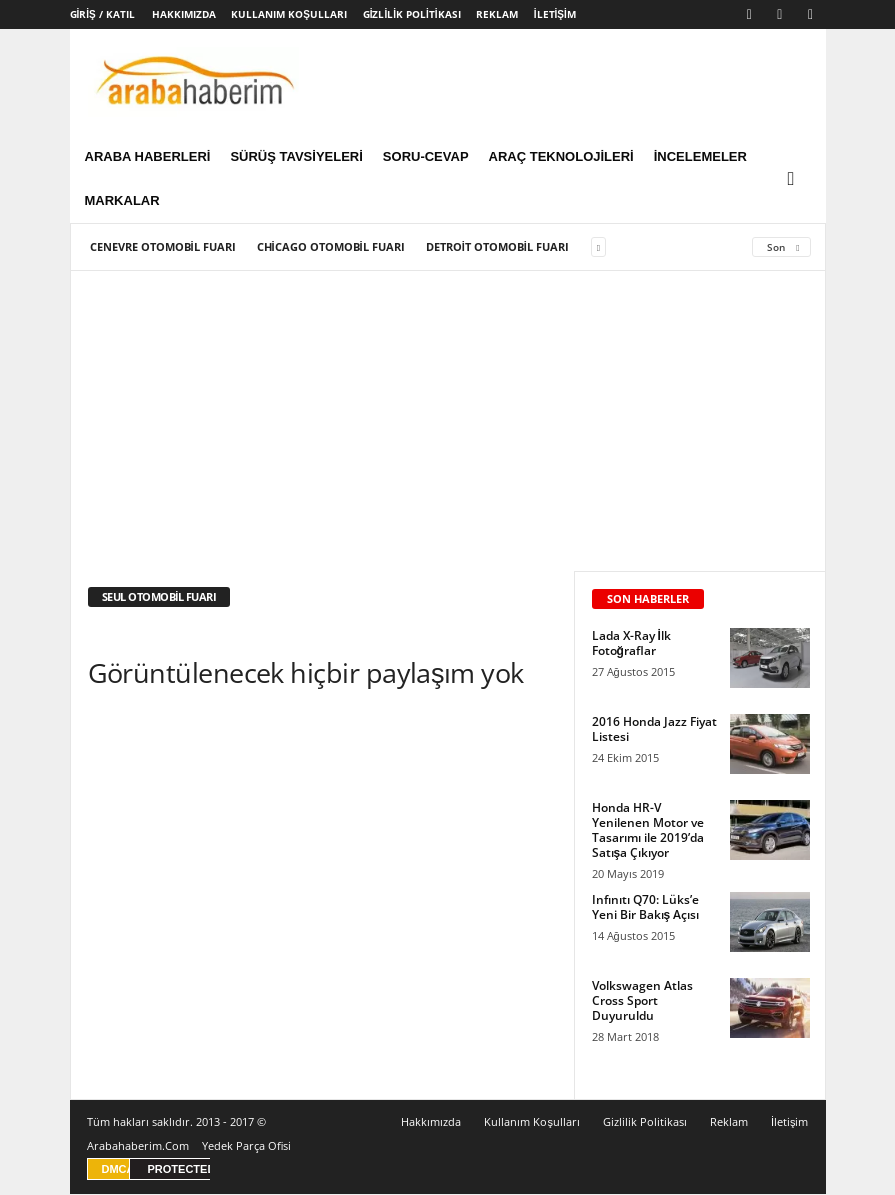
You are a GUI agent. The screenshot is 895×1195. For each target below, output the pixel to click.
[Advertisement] (448, 422)
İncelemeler (700, 156)
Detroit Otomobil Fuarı (497, 247)
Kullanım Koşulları (289, 14)
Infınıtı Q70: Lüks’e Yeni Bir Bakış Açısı (646, 908)
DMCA (118, 1170)
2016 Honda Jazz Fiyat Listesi (654, 730)
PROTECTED (182, 1170)
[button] (796, 179)
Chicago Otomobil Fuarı (331, 247)
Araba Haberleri (148, 156)
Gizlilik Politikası (412, 14)
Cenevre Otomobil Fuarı (163, 247)
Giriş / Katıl (102, 14)
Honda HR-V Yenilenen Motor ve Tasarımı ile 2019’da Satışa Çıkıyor (648, 831)
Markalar (122, 200)
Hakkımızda (184, 14)
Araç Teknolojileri (561, 156)
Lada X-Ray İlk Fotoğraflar (631, 644)
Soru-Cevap (426, 156)
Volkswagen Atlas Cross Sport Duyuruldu (642, 1001)
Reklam (497, 14)
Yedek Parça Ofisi (246, 1146)
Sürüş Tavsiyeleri (296, 156)
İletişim (555, 14)
